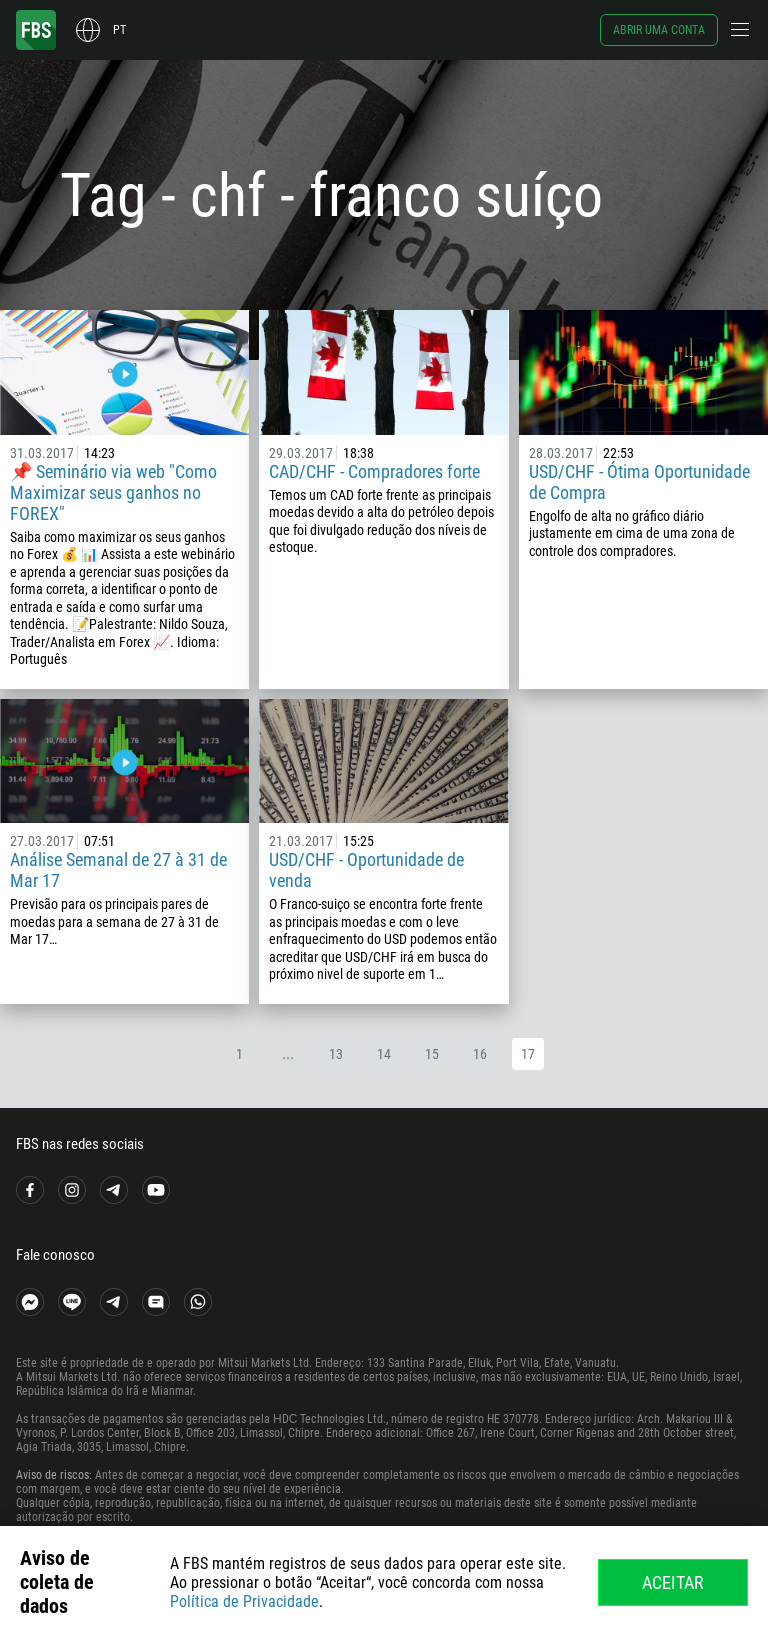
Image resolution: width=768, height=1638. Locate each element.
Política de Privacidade (244, 1601)
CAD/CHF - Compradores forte (374, 471)
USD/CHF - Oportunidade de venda (366, 870)
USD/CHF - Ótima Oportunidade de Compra (639, 482)
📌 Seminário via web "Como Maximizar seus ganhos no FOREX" (113, 492)
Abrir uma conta (659, 30)
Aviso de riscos (52, 1475)
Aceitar (673, 1582)
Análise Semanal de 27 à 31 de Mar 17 (118, 870)
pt (119, 30)
